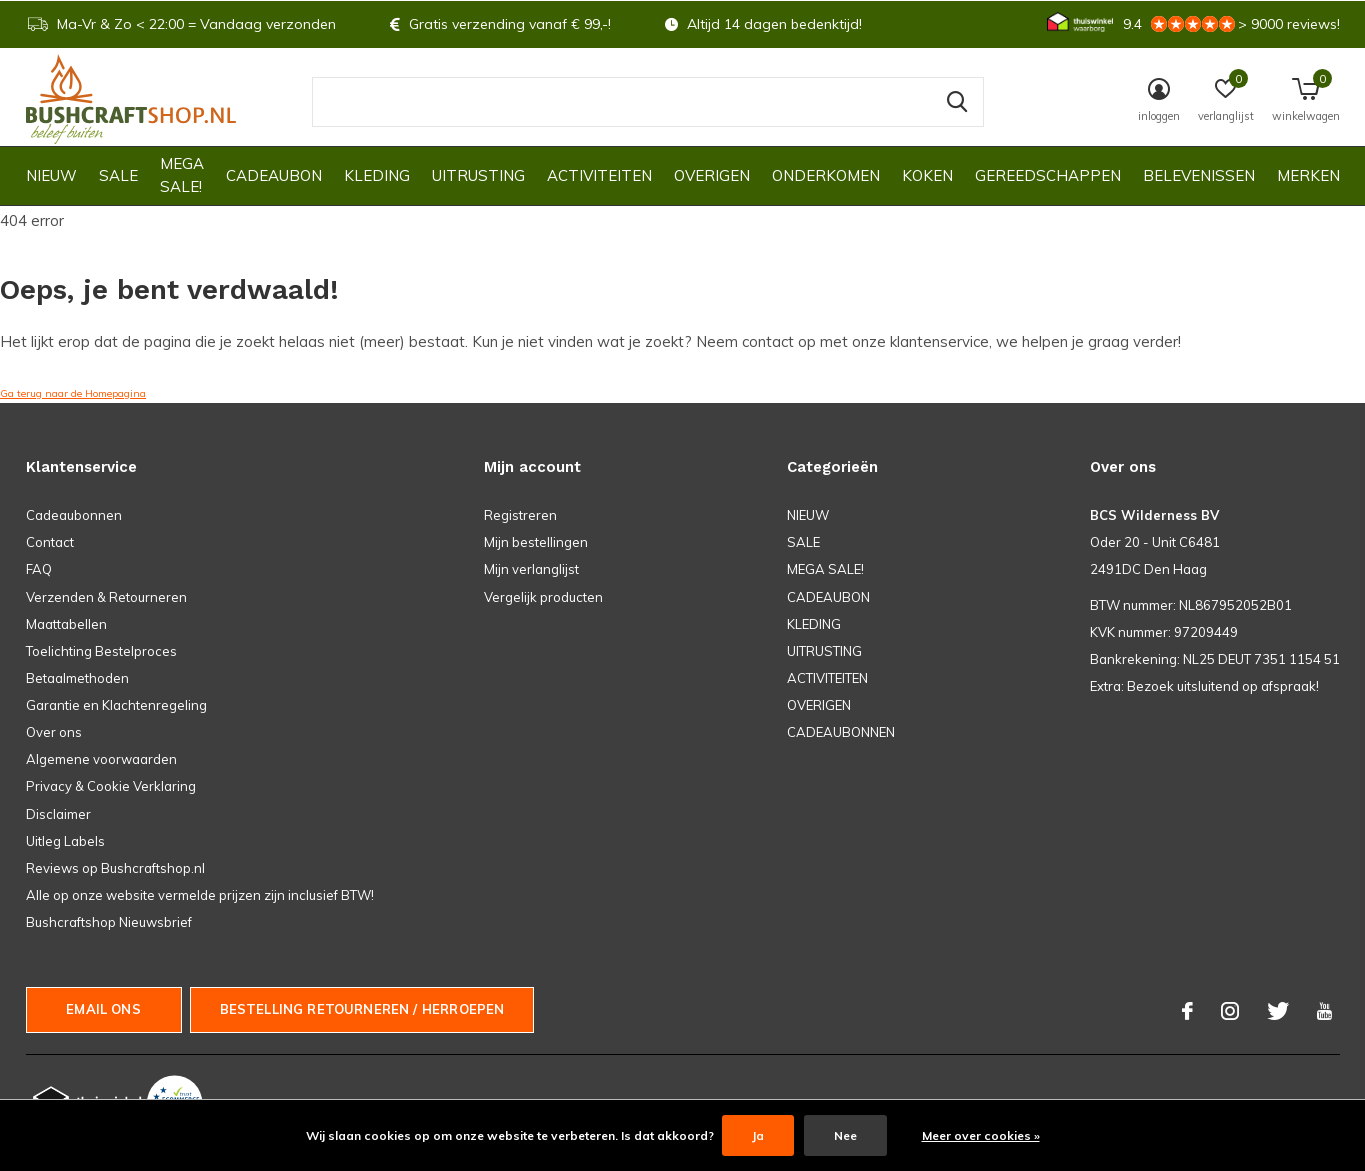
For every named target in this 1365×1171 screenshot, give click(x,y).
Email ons (103, 1009)
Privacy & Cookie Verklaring (111, 786)
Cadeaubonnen (74, 515)
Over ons (54, 732)
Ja (758, 1135)
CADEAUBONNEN (841, 732)
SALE (118, 175)
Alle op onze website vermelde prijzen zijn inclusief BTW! (200, 895)
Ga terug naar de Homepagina (73, 393)
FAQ (39, 569)
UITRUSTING (478, 175)
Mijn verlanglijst (531, 569)
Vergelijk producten (543, 597)
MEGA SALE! (182, 175)
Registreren (520, 515)
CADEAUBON (274, 175)
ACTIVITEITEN (599, 175)
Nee (845, 1135)
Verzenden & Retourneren (106, 597)
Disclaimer (58, 814)
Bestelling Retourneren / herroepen (362, 1009)
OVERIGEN (712, 175)
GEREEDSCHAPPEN (1048, 175)
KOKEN (927, 175)
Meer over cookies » (981, 1135)
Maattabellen (66, 624)
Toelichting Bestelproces (101, 651)
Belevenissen (1199, 175)
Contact (50, 542)
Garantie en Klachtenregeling (116, 705)
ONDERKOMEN (826, 175)
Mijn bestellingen (536, 542)
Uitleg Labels (65, 841)
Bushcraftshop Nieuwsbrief (109, 922)
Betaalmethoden (77, 678)
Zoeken (956, 102)
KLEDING (377, 175)
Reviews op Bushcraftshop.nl (115, 868)
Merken (1308, 175)
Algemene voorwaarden (101, 759)
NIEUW (51, 175)
